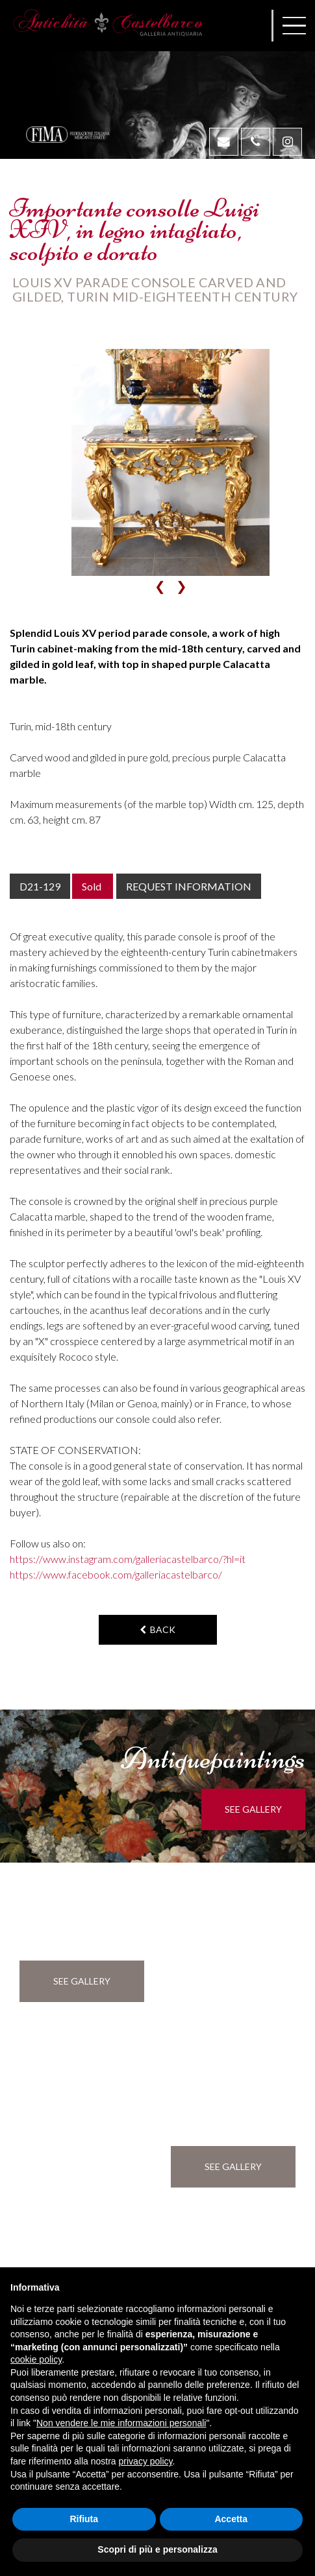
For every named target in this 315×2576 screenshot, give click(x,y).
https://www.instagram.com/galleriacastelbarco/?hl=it (128, 1559)
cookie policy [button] (36, 2359)
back (157, 1629)
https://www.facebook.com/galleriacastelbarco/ (116, 1574)
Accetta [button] (230, 2519)
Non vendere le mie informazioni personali (121, 2423)
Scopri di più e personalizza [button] (157, 2549)
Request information (188, 886)
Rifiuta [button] (83, 2519)
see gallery (253, 1809)
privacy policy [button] (146, 2461)
